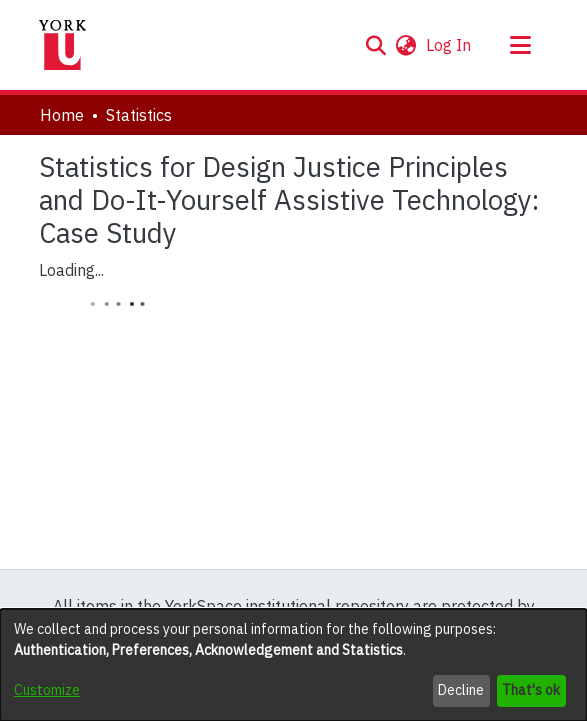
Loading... (71, 270)
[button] (376, 45)
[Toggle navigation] (521, 45)
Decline (461, 690)
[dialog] (293, 665)
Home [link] (62, 115)
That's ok (531, 690)
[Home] (63, 45)
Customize (47, 690)
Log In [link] (449, 45)
